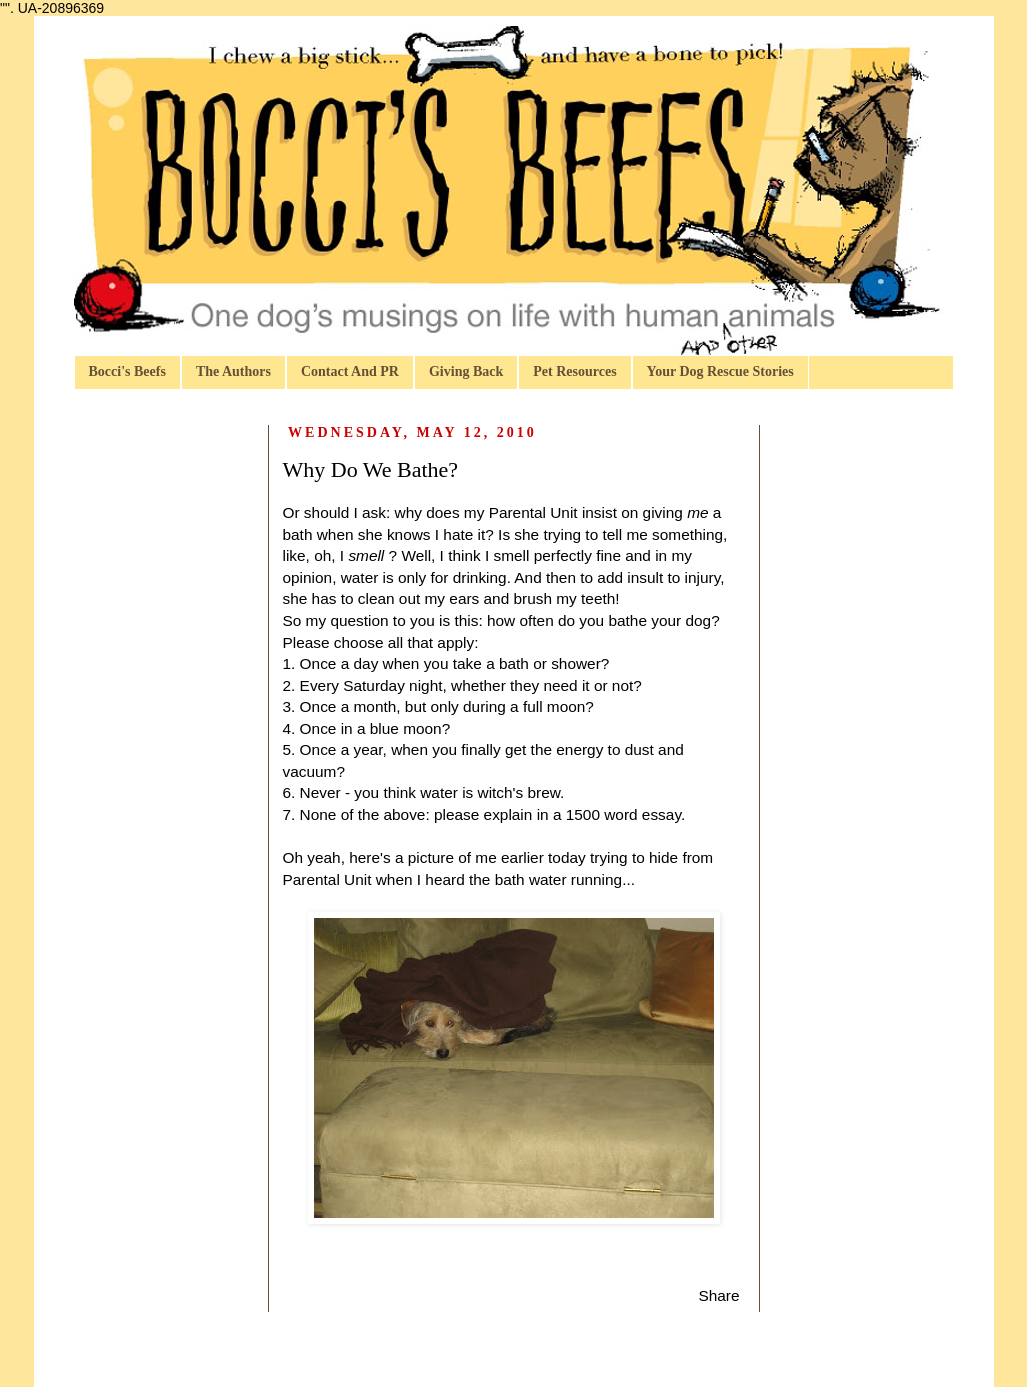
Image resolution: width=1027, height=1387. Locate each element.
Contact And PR (350, 371)
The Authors (233, 371)
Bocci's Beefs (127, 371)
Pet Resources (574, 371)
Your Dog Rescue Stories (720, 371)
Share (718, 1295)
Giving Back (466, 371)
